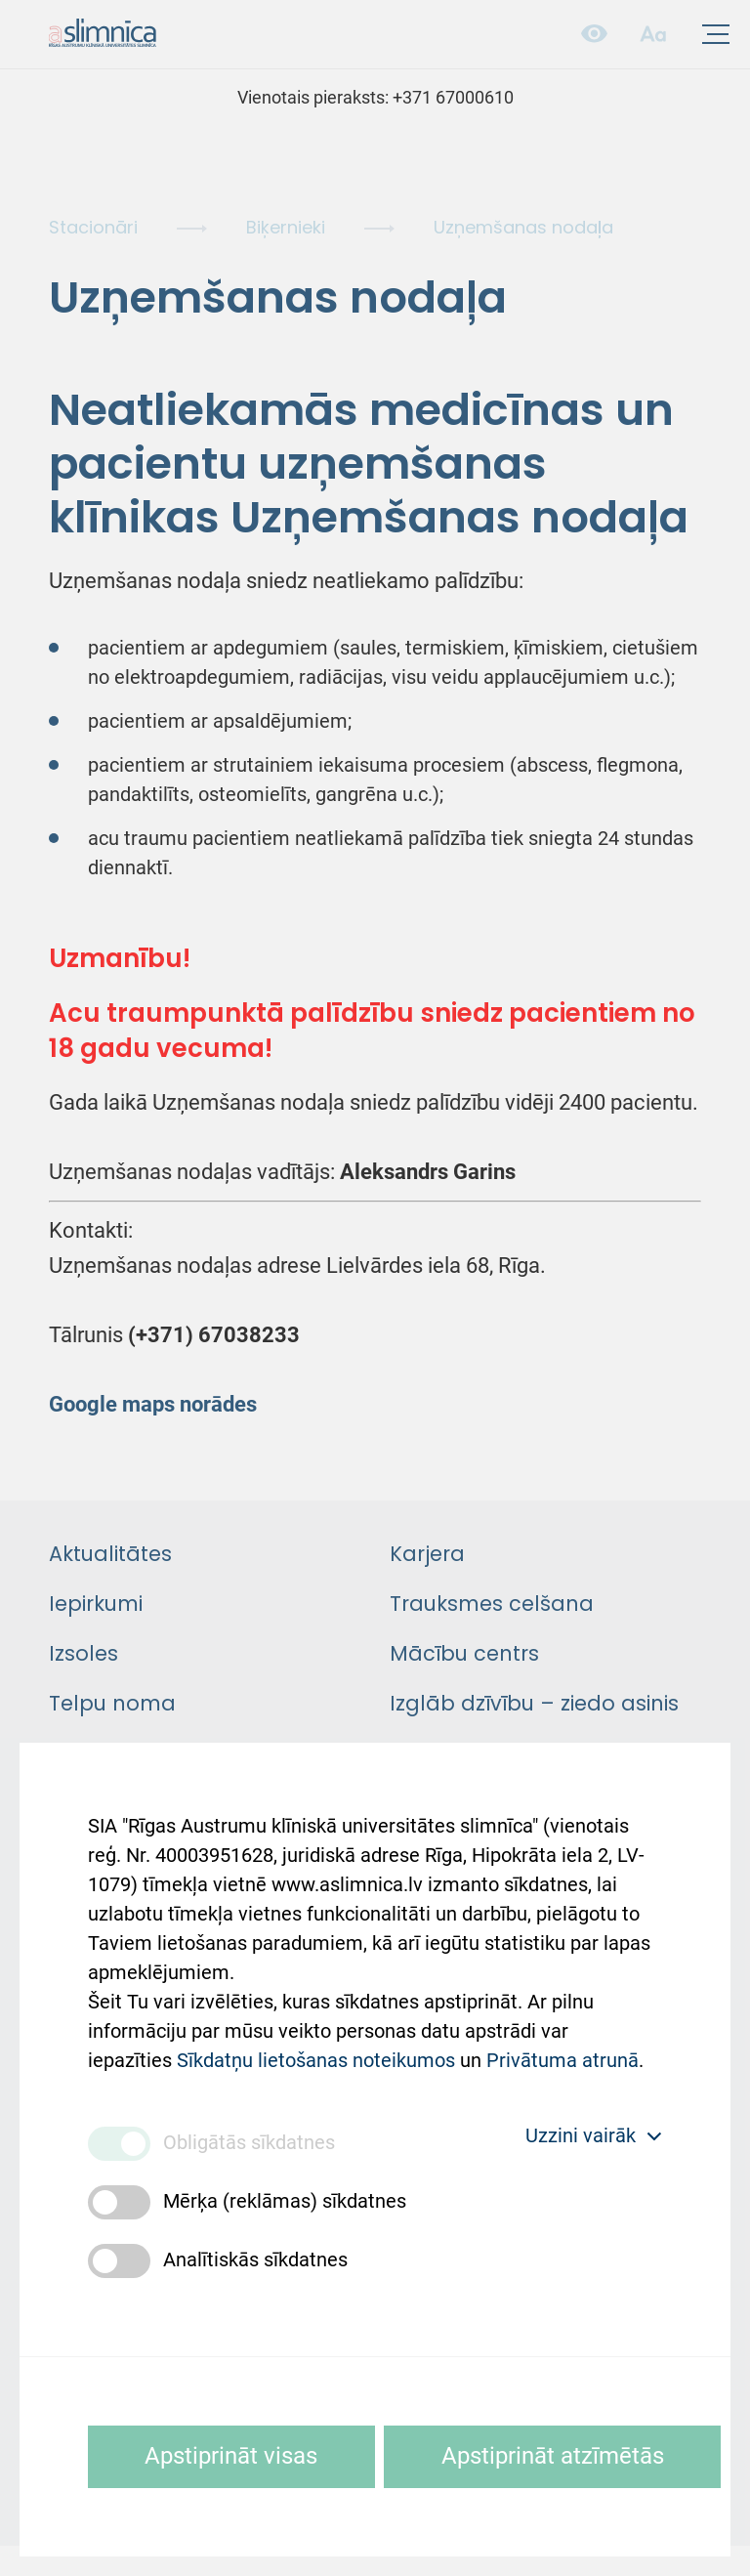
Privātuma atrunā (562, 2058)
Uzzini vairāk (593, 2136)
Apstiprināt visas (233, 2456)
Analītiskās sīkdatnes (255, 2260)
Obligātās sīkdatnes (249, 2143)
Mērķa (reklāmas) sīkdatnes (284, 2202)
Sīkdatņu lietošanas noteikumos (316, 2058)
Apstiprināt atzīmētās (558, 2456)
